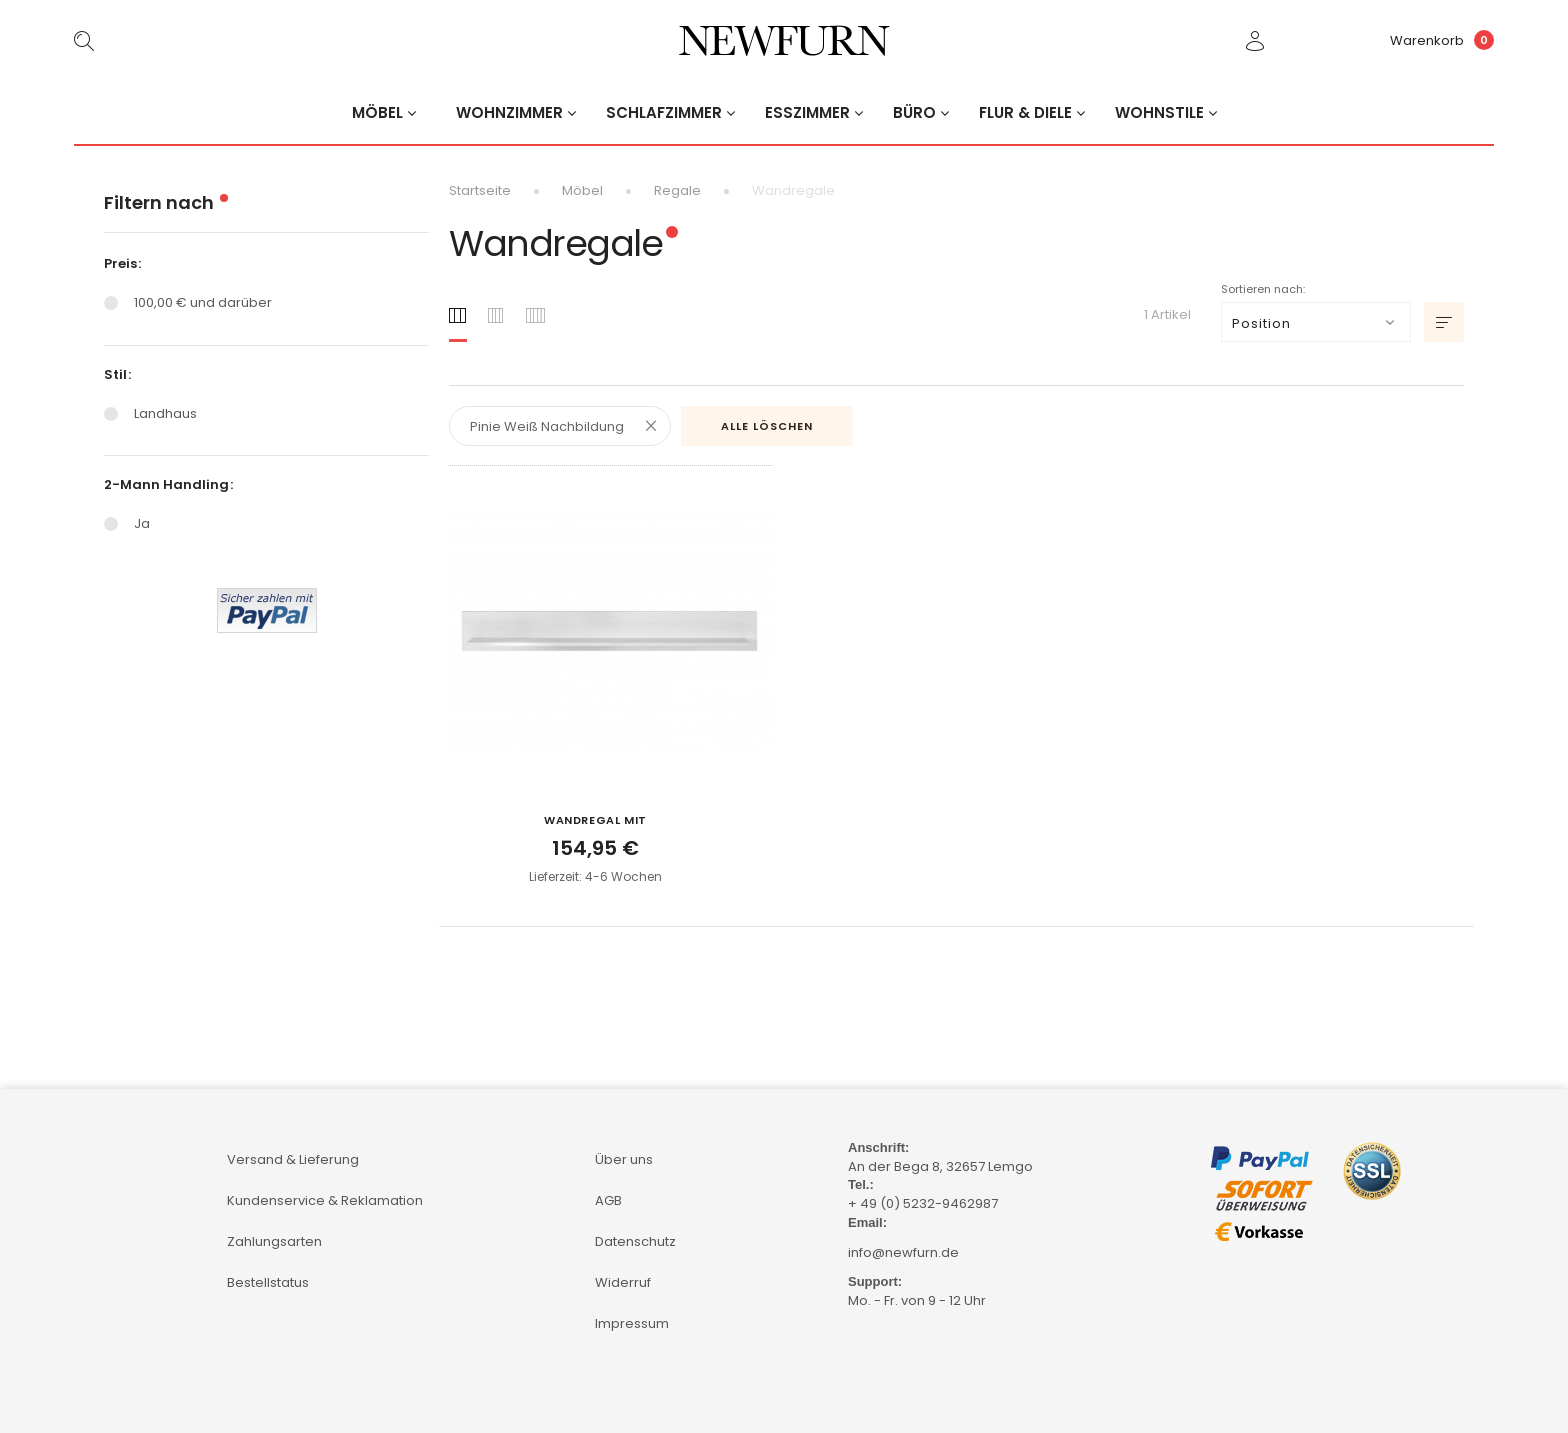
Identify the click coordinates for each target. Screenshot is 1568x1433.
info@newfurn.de (903, 1252)
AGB (608, 1200)
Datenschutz (635, 1241)
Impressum (632, 1323)
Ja (142, 523)
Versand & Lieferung (293, 1159)
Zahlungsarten (274, 1241)
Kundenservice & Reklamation (325, 1200)
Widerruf (623, 1282)
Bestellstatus (268, 1282)
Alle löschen (767, 426)
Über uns (624, 1159)
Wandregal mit (595, 820)
